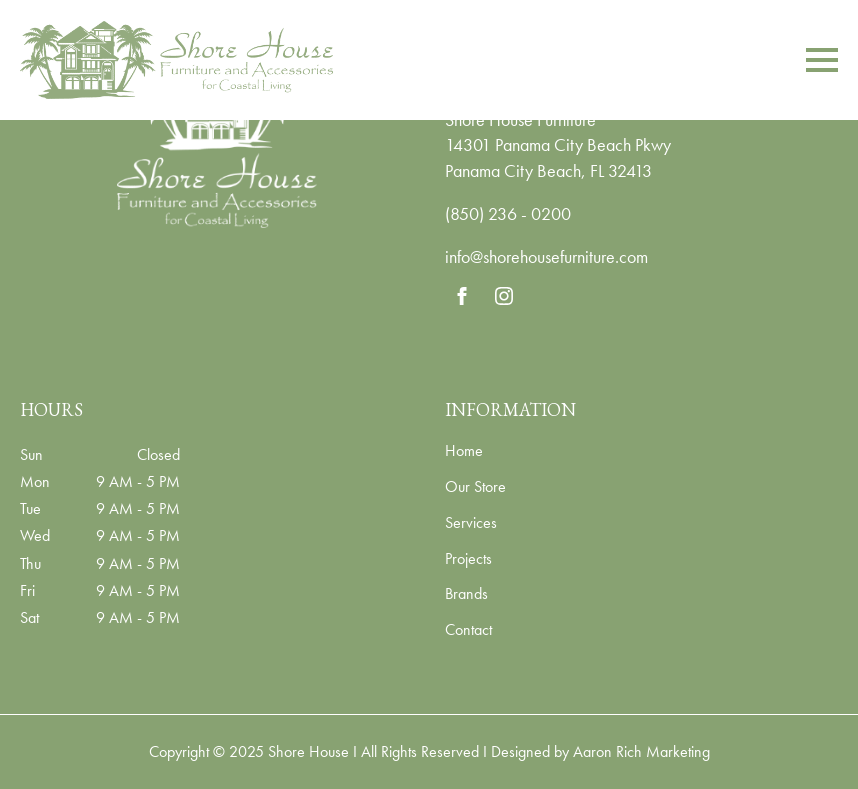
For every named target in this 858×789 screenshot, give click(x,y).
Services (471, 524)
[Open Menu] (822, 60)
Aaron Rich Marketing (641, 751)
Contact (468, 631)
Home (464, 452)
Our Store (475, 488)
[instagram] (504, 296)
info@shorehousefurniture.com (546, 256)
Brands (466, 595)
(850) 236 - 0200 (508, 213)
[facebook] (462, 296)
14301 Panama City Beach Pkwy (558, 144)
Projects (468, 560)
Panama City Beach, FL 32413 (548, 170)
